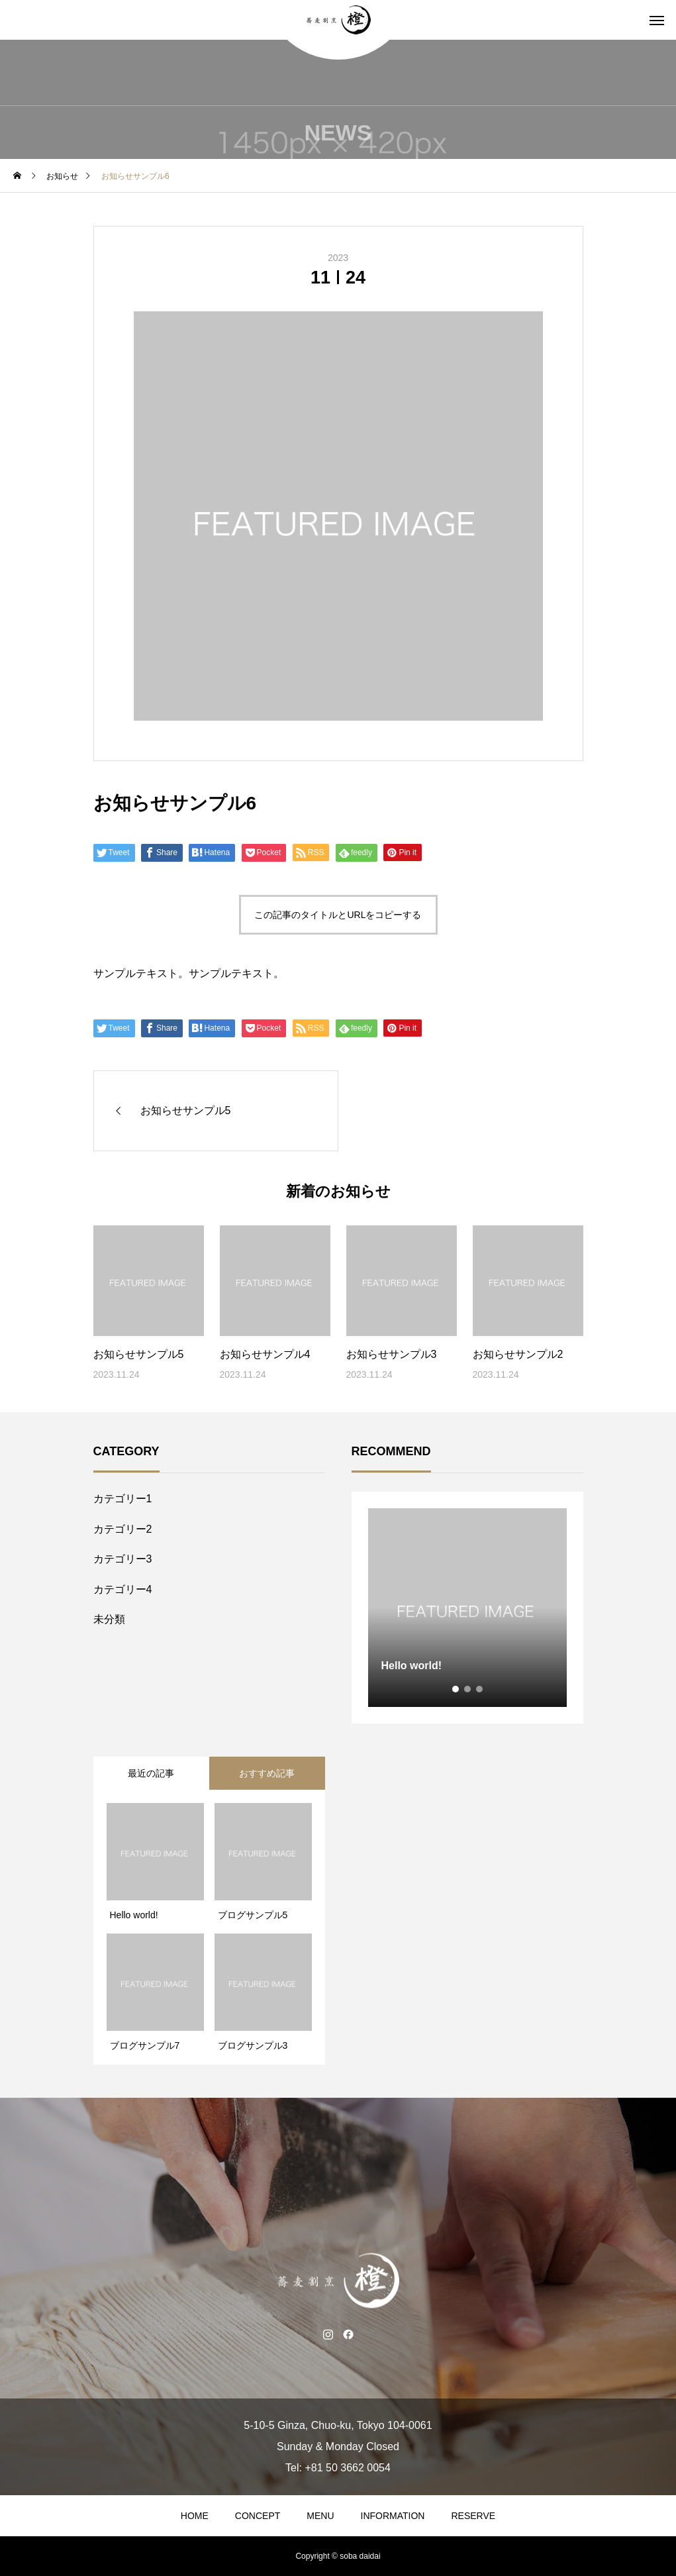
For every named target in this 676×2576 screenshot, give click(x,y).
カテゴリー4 (122, 1589)
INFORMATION (393, 2515)
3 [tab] (480, 1689)
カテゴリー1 (122, 1498)
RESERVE (473, 2515)
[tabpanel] (467, 1607)
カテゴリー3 (122, 1559)
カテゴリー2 (122, 1529)
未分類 (109, 1619)
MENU (320, 2515)
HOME (195, 2515)
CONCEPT (257, 2515)
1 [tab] (456, 1689)
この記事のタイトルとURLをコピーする (337, 914)
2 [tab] (468, 1689)
